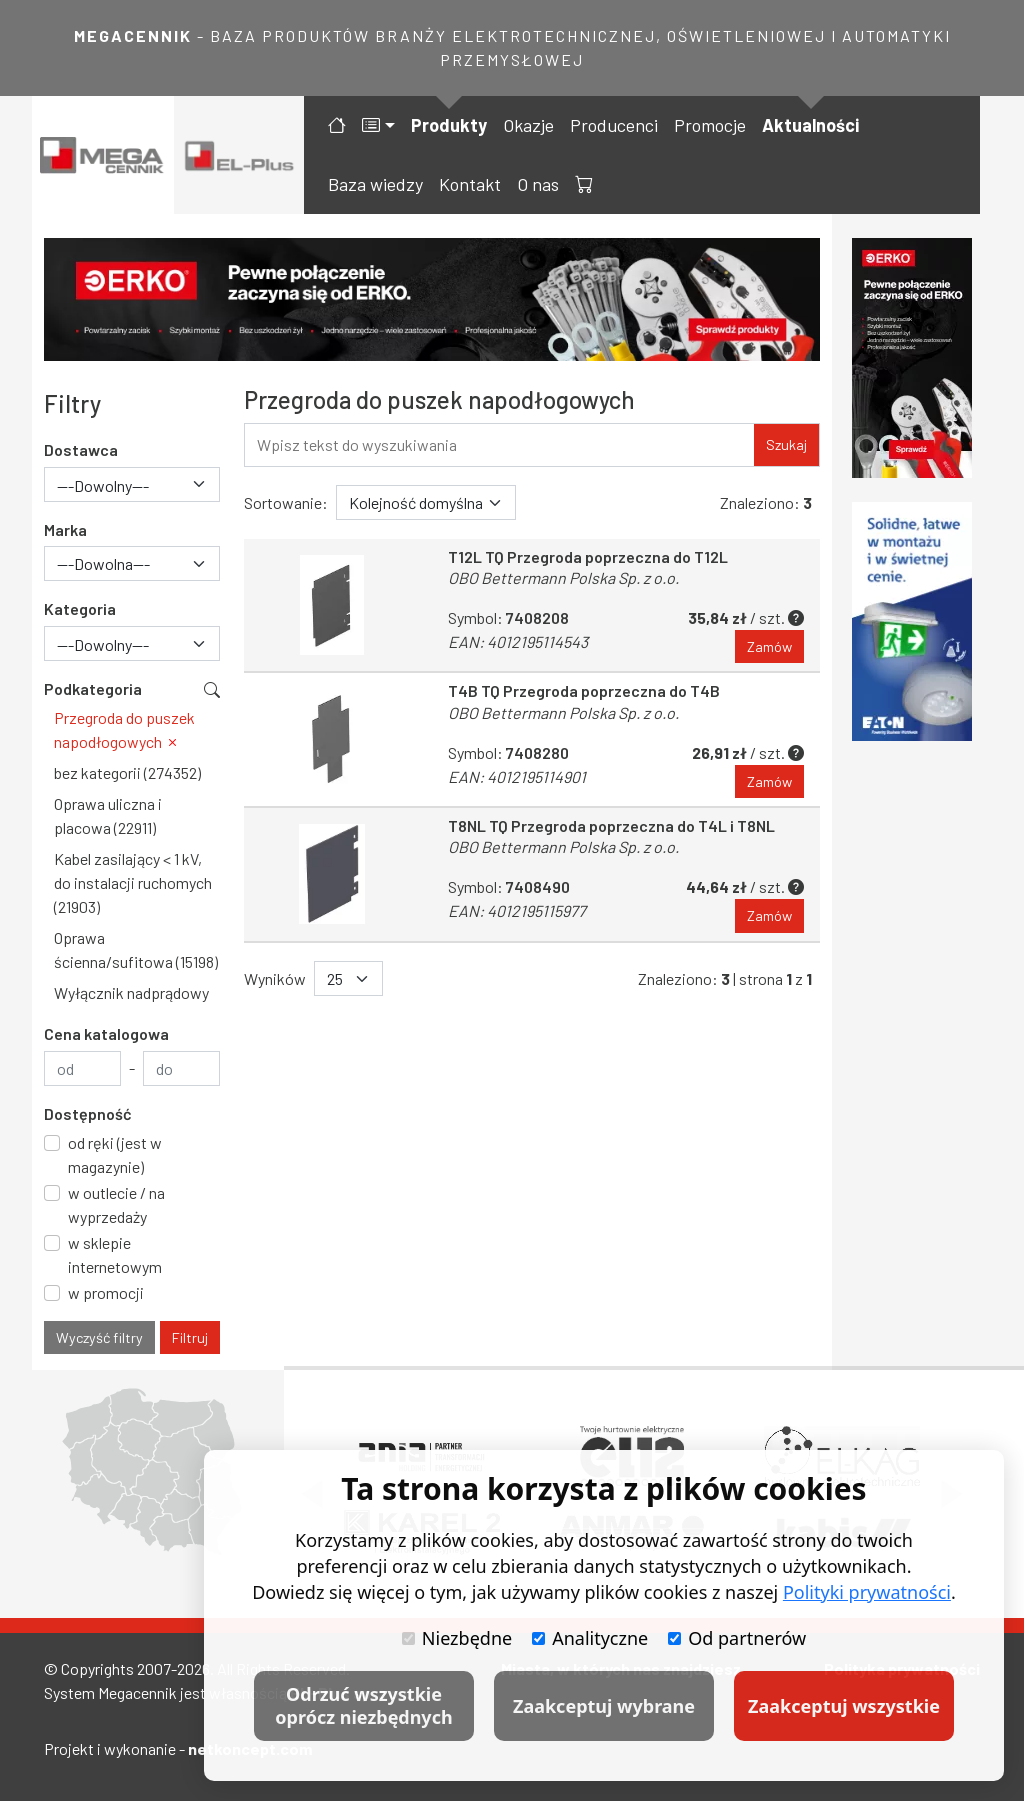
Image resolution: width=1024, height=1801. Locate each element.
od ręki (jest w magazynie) (115, 1154)
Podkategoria (93, 688)
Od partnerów (737, 1638)
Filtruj (190, 1337)
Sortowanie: (286, 502)
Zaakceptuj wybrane (604, 1706)
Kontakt (470, 184)
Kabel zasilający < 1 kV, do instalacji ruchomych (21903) (133, 882)
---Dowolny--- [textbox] (103, 485)
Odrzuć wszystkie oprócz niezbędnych (363, 1705)
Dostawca (81, 449)
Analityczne (590, 1638)
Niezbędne (457, 1638)
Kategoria (80, 608)
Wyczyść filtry (99, 1337)
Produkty (449, 125)
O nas (538, 184)
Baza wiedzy (375, 184)
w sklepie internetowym (115, 1254)
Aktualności (810, 125)
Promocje (710, 125)
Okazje (528, 125)
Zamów (769, 646)
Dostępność (88, 1113)
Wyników (275, 978)
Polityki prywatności (867, 1592)
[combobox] (132, 484)
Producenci (614, 125)
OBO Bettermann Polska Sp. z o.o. (563, 577)
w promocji (106, 1292)
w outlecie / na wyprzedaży (116, 1204)
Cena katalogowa (106, 1033)
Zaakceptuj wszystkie (844, 1706)
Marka (65, 529)
